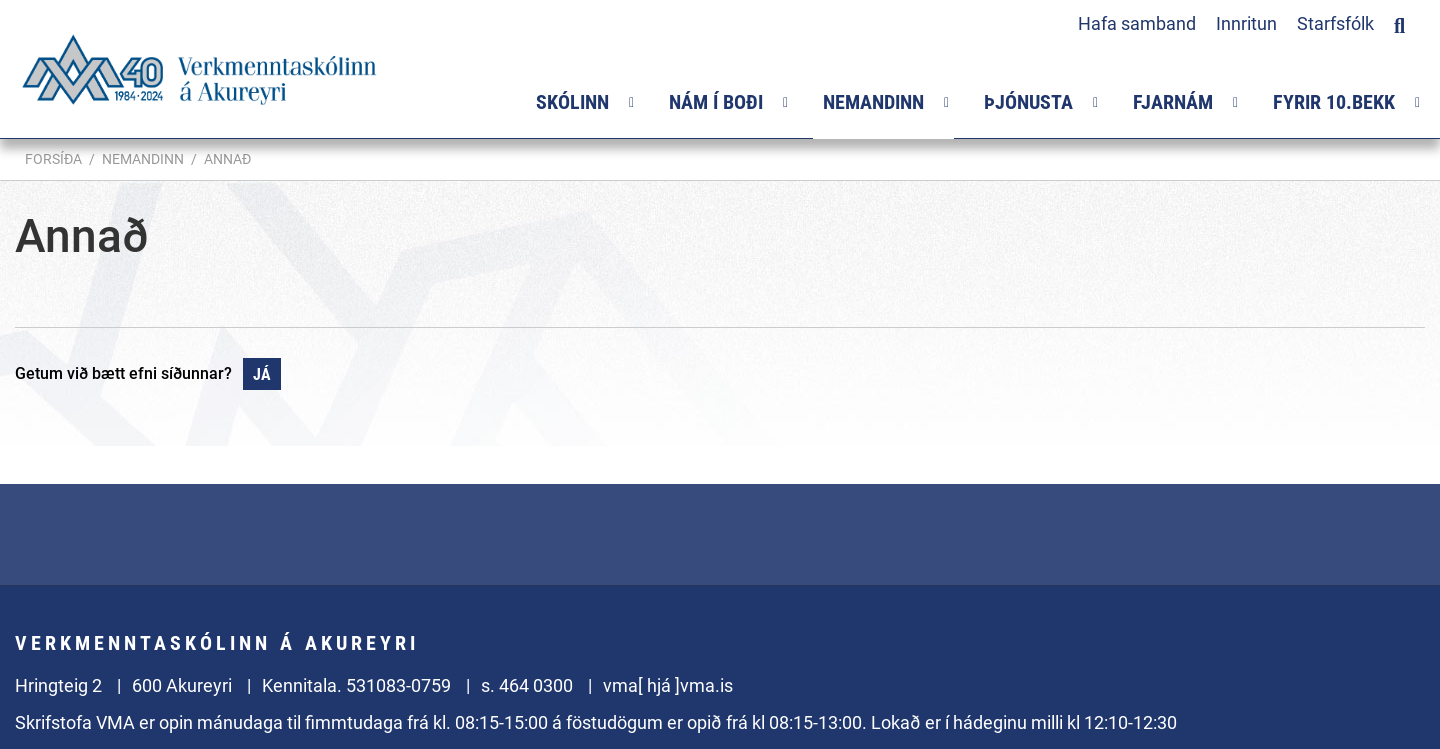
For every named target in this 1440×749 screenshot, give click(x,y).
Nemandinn (143, 159)
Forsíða (53, 159)
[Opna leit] (1399, 23)
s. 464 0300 (527, 685)
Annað (227, 159)
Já (262, 374)
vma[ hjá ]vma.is (668, 685)
